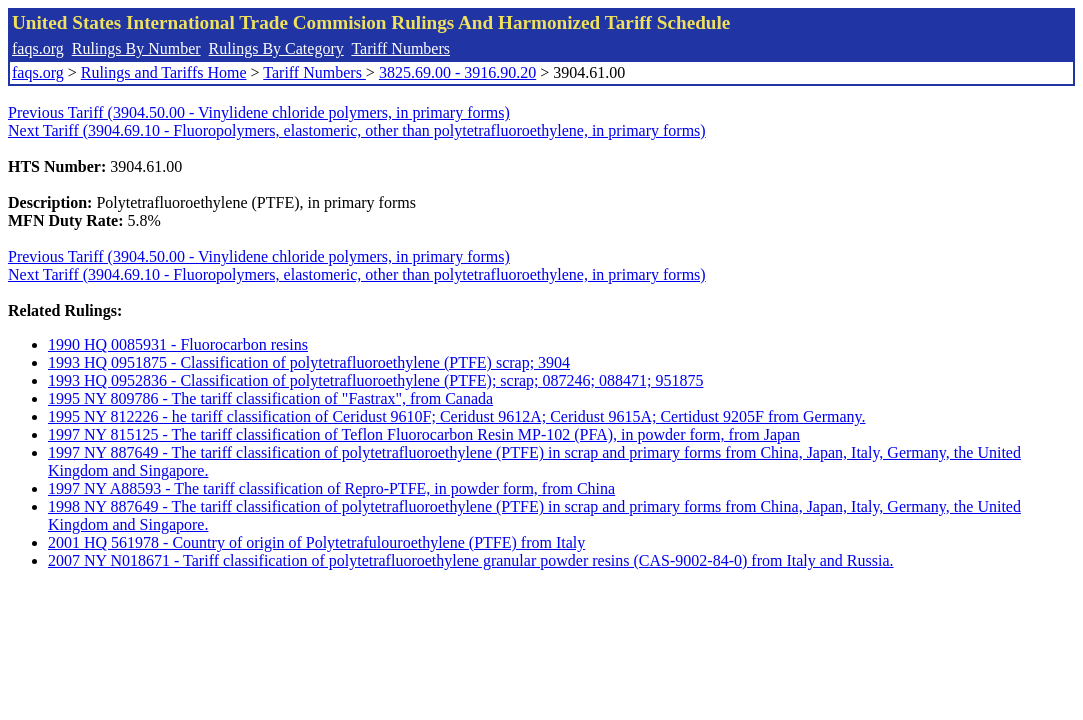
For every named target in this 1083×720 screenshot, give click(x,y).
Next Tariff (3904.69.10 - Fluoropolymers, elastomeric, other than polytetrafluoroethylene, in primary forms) (357, 130)
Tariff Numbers (400, 48)
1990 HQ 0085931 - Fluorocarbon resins (178, 344)
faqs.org (38, 48)
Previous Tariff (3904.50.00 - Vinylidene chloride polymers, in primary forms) (259, 112)
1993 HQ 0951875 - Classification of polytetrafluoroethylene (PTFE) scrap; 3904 (309, 362)
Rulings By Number (136, 48)
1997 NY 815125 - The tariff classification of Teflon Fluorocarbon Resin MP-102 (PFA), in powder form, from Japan (424, 434)
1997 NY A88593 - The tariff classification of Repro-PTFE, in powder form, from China (331, 488)
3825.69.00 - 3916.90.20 (457, 72)
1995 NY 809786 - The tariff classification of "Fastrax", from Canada (270, 398)
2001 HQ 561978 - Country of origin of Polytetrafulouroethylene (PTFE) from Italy (316, 542)
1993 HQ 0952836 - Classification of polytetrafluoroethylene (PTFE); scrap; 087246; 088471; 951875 (375, 380)
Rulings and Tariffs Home (164, 72)
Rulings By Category (276, 48)
